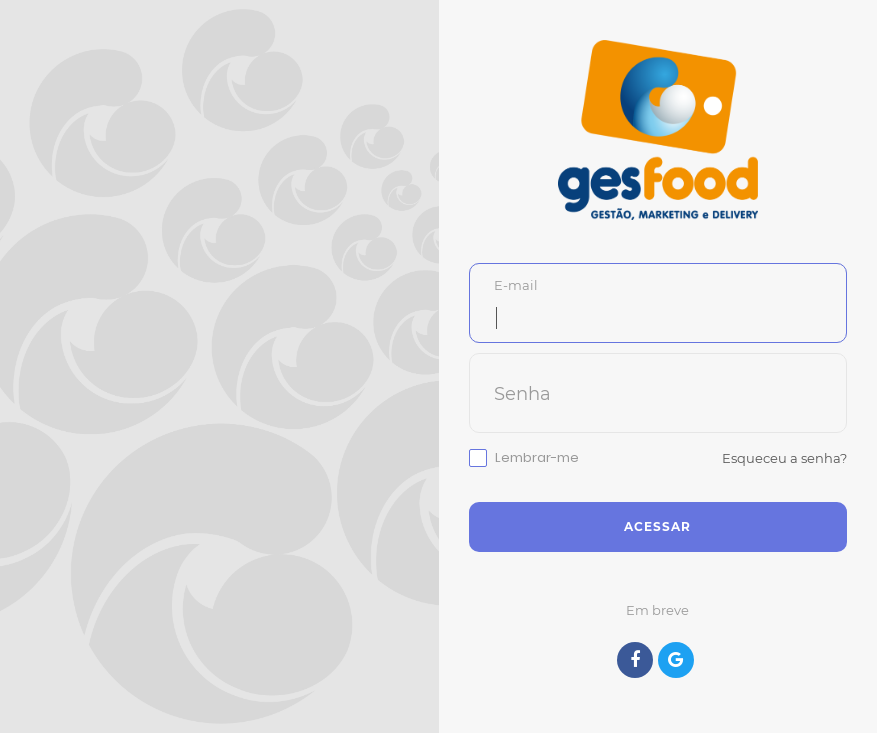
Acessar (657, 526)
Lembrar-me (537, 458)
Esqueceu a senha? (784, 458)
